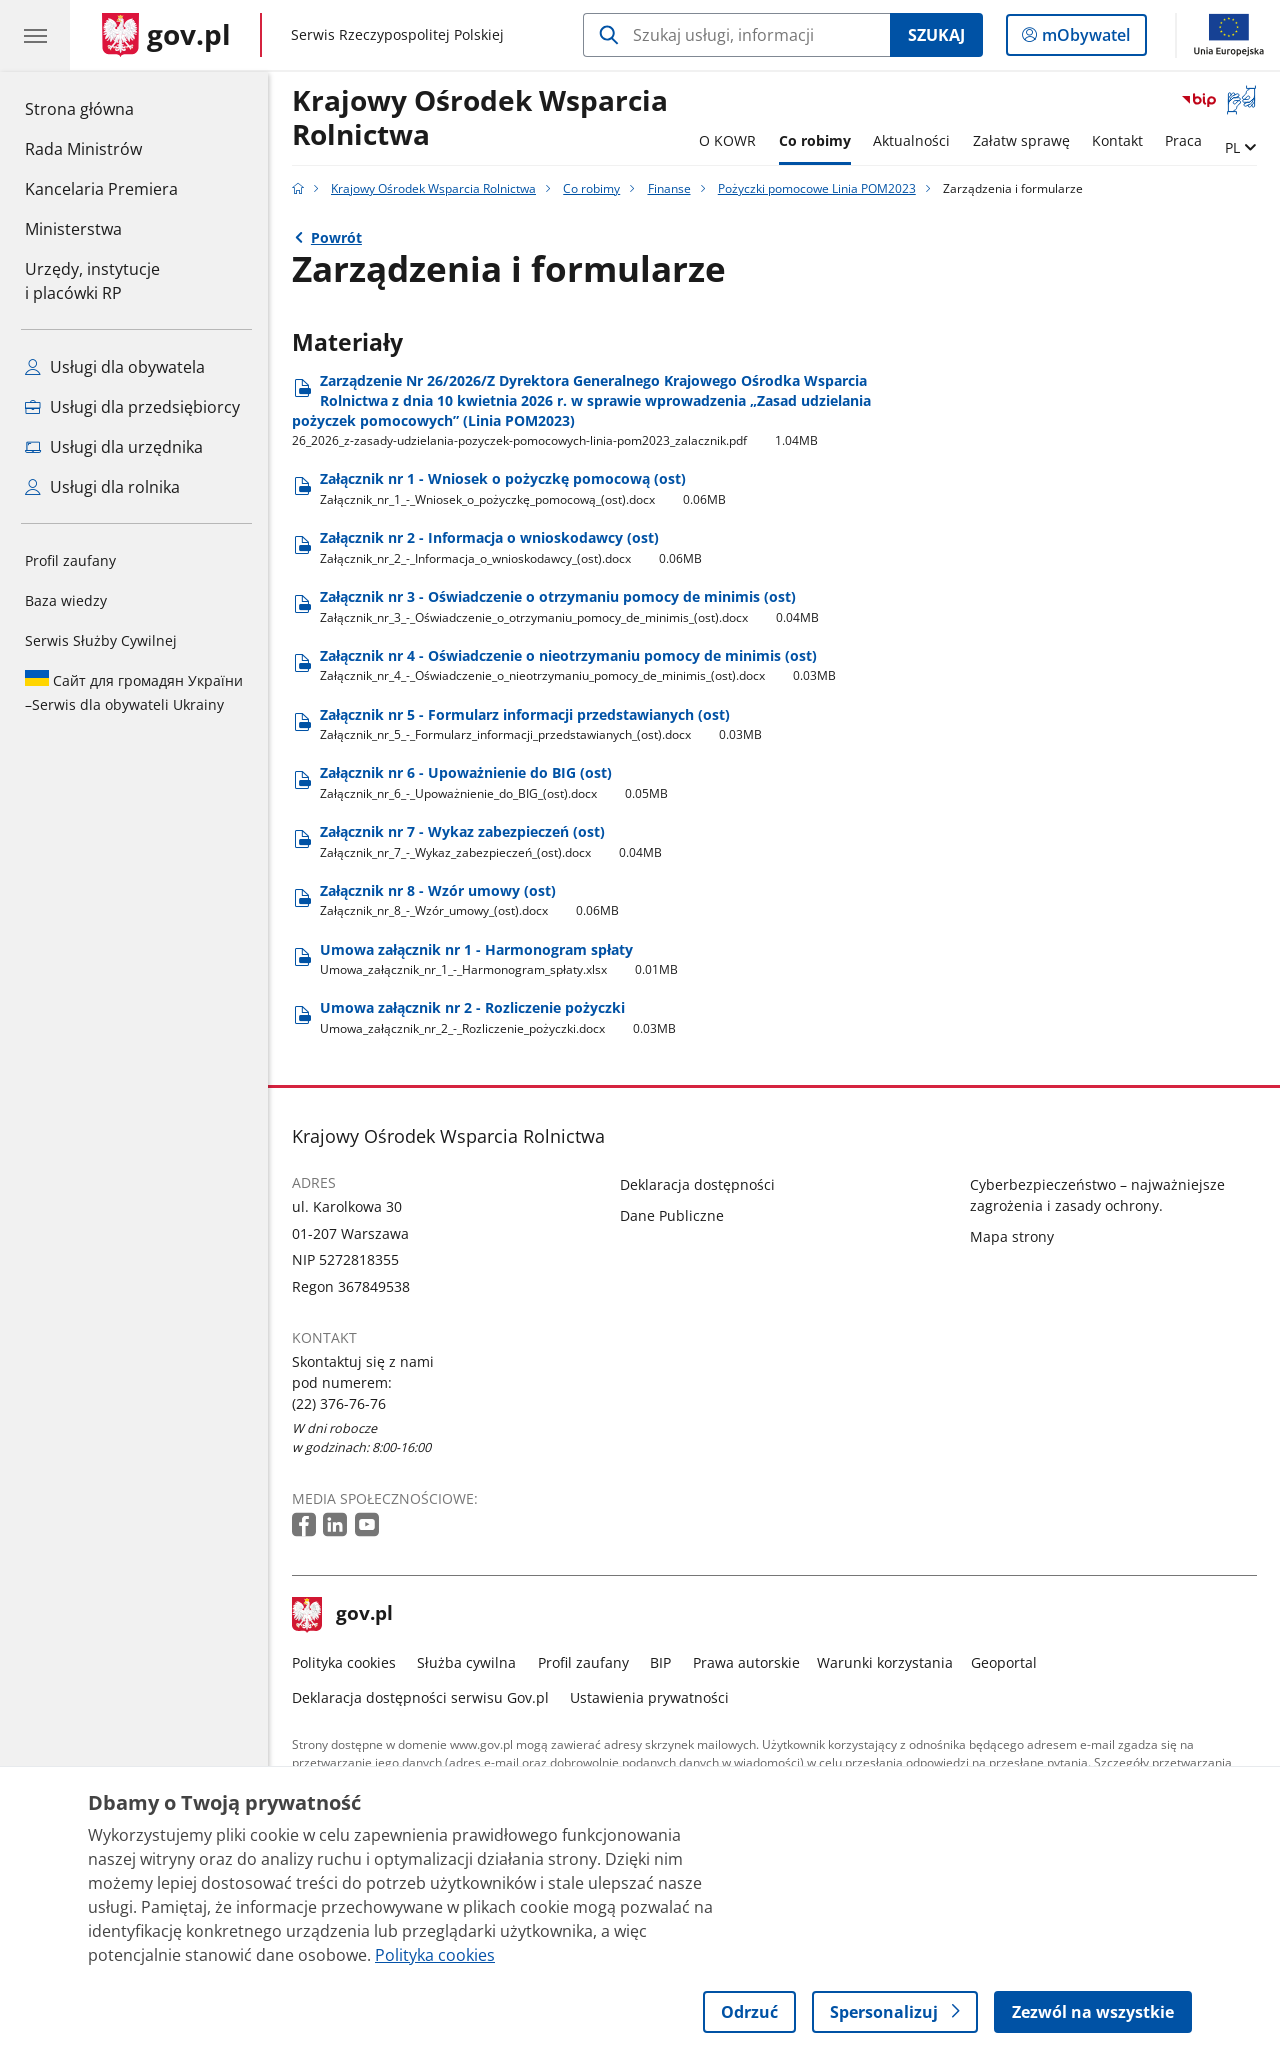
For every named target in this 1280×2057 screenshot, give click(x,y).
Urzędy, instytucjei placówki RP (92, 281)
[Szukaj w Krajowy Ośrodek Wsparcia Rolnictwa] (736, 35)
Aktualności (911, 140)
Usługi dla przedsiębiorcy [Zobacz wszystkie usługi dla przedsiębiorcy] (132, 407)
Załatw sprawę (1021, 140)
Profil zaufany (70, 560)
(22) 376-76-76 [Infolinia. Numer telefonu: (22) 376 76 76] (339, 1403)
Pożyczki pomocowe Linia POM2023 (817, 188)
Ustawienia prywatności (649, 1697)
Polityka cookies (344, 1662)
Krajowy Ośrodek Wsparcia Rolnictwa (480, 118)
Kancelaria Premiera (101, 189)
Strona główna (101, 108)
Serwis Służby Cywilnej (101, 640)
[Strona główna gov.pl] (166, 35)
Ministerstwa (73, 229)
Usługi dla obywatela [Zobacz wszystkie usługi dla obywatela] (115, 367)
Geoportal (1004, 1662)
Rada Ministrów (83, 149)
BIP (660, 1662)
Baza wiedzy (66, 600)
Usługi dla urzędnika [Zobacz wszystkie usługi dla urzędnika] (114, 447)
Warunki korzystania (885, 1662)
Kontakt (1117, 140)
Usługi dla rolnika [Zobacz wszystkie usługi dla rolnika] (102, 487)
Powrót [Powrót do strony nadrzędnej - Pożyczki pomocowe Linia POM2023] (336, 237)
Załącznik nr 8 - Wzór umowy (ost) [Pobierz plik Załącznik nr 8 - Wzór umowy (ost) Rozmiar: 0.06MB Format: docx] (470, 900)
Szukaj (936, 35)
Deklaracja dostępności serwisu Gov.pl (420, 1697)
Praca (1183, 140)
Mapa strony (1012, 1236)
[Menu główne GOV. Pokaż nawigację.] (35, 35)
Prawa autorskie (746, 1662)
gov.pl (343, 1615)
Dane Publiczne (672, 1215)
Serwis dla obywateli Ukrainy (134, 692)
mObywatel (1084, 39)
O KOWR (727, 140)
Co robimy (815, 140)
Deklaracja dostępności (697, 1184)
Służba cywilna (466, 1662)
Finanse (669, 188)
